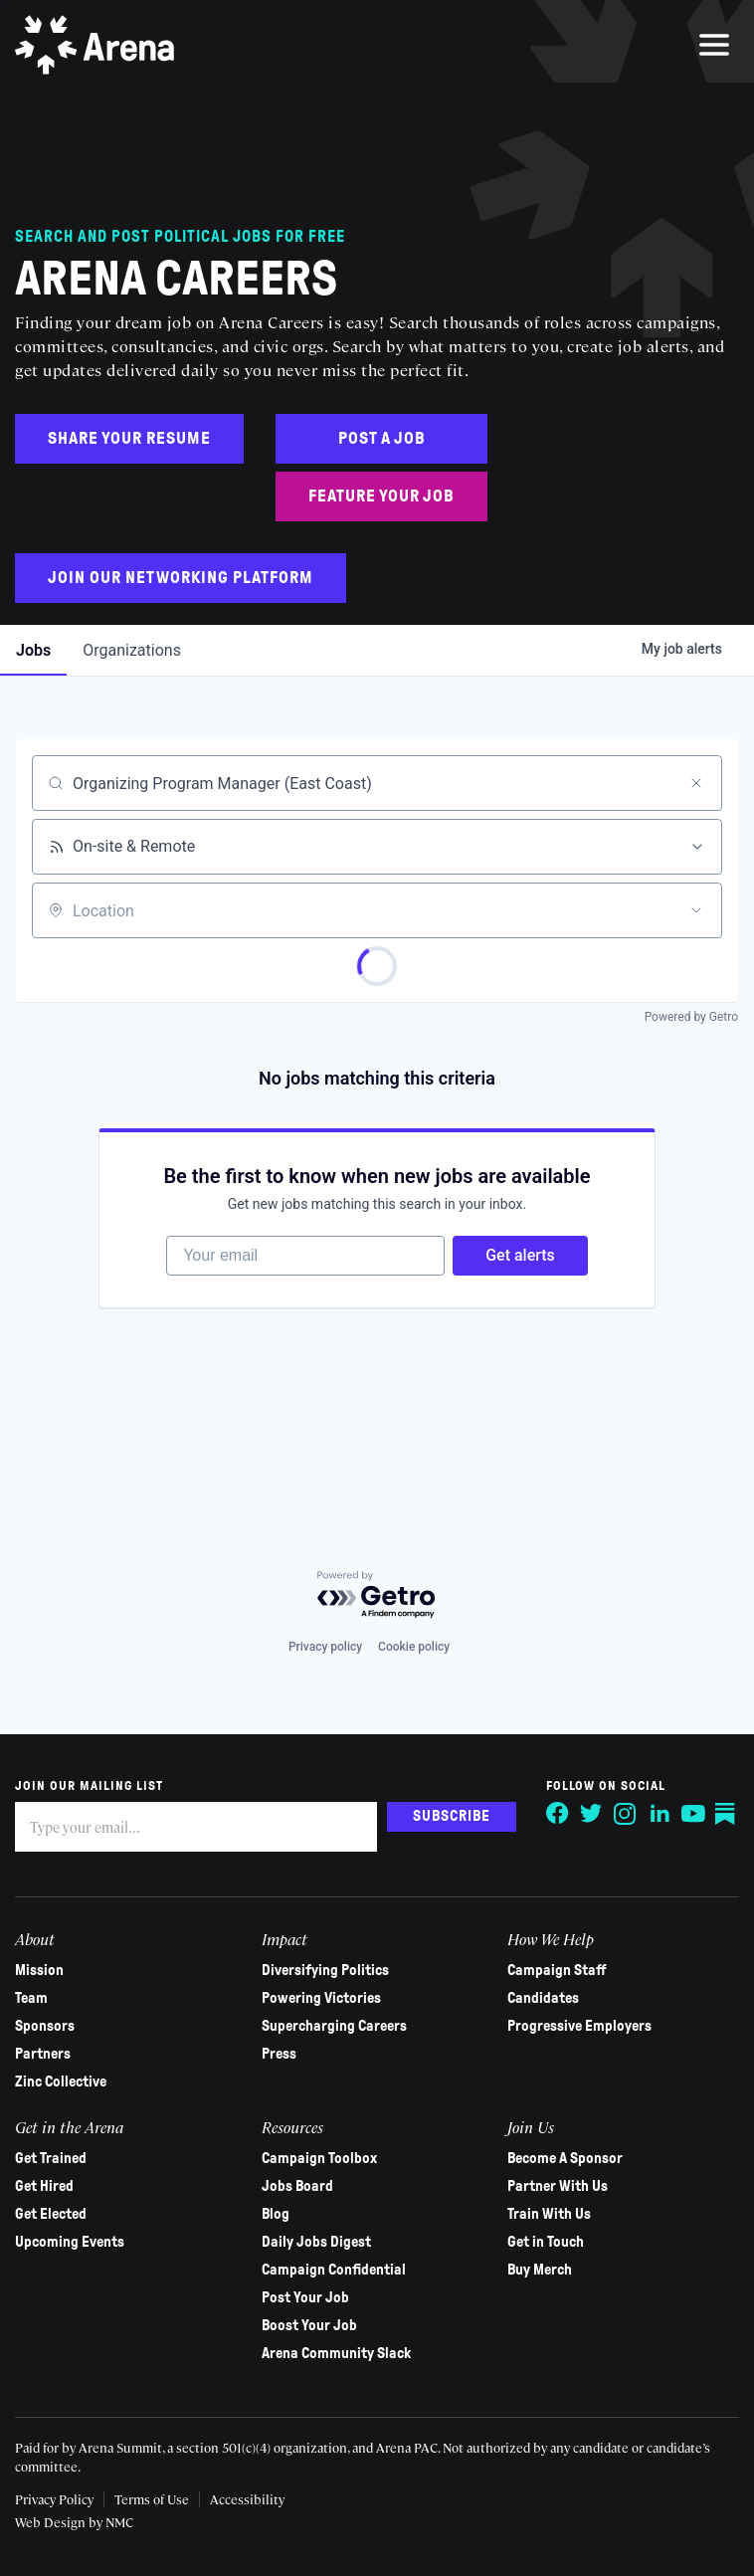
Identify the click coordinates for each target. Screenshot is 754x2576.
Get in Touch (545, 2242)
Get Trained (51, 2158)
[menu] (714, 45)
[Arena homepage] (94, 45)
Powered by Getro (691, 1017)
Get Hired (44, 2186)
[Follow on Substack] (727, 1814)
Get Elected (51, 2214)
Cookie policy (414, 1647)
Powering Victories (321, 1998)
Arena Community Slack (336, 2353)
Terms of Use (151, 2498)
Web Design (52, 2521)
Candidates (543, 1998)
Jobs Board (297, 2186)
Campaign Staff (557, 1970)
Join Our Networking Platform (180, 577)
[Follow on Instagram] (626, 1814)
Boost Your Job (309, 2325)
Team (31, 1998)
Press (279, 2054)
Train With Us (549, 2214)
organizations (132, 650)
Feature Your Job (381, 496)
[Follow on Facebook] (558, 1814)
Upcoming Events (69, 2242)
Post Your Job (305, 2297)
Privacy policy (325, 1647)
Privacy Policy (54, 2498)
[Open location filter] (696, 910)
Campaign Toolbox (319, 2158)
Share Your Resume (129, 438)
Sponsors (45, 2026)
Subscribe (451, 1816)
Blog (275, 2214)
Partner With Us (557, 2186)
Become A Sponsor (565, 2158)
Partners (43, 2054)
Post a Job (382, 438)
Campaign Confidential (334, 2270)
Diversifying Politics (325, 1970)
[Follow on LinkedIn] (659, 1814)
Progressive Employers (579, 2026)
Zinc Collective (60, 2081)
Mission (39, 1970)
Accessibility (247, 2498)
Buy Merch (539, 2270)
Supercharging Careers (334, 2026)
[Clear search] (696, 783)
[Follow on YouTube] (693, 1814)
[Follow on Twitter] (592, 1814)
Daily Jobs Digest (316, 2242)
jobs (33, 650)
